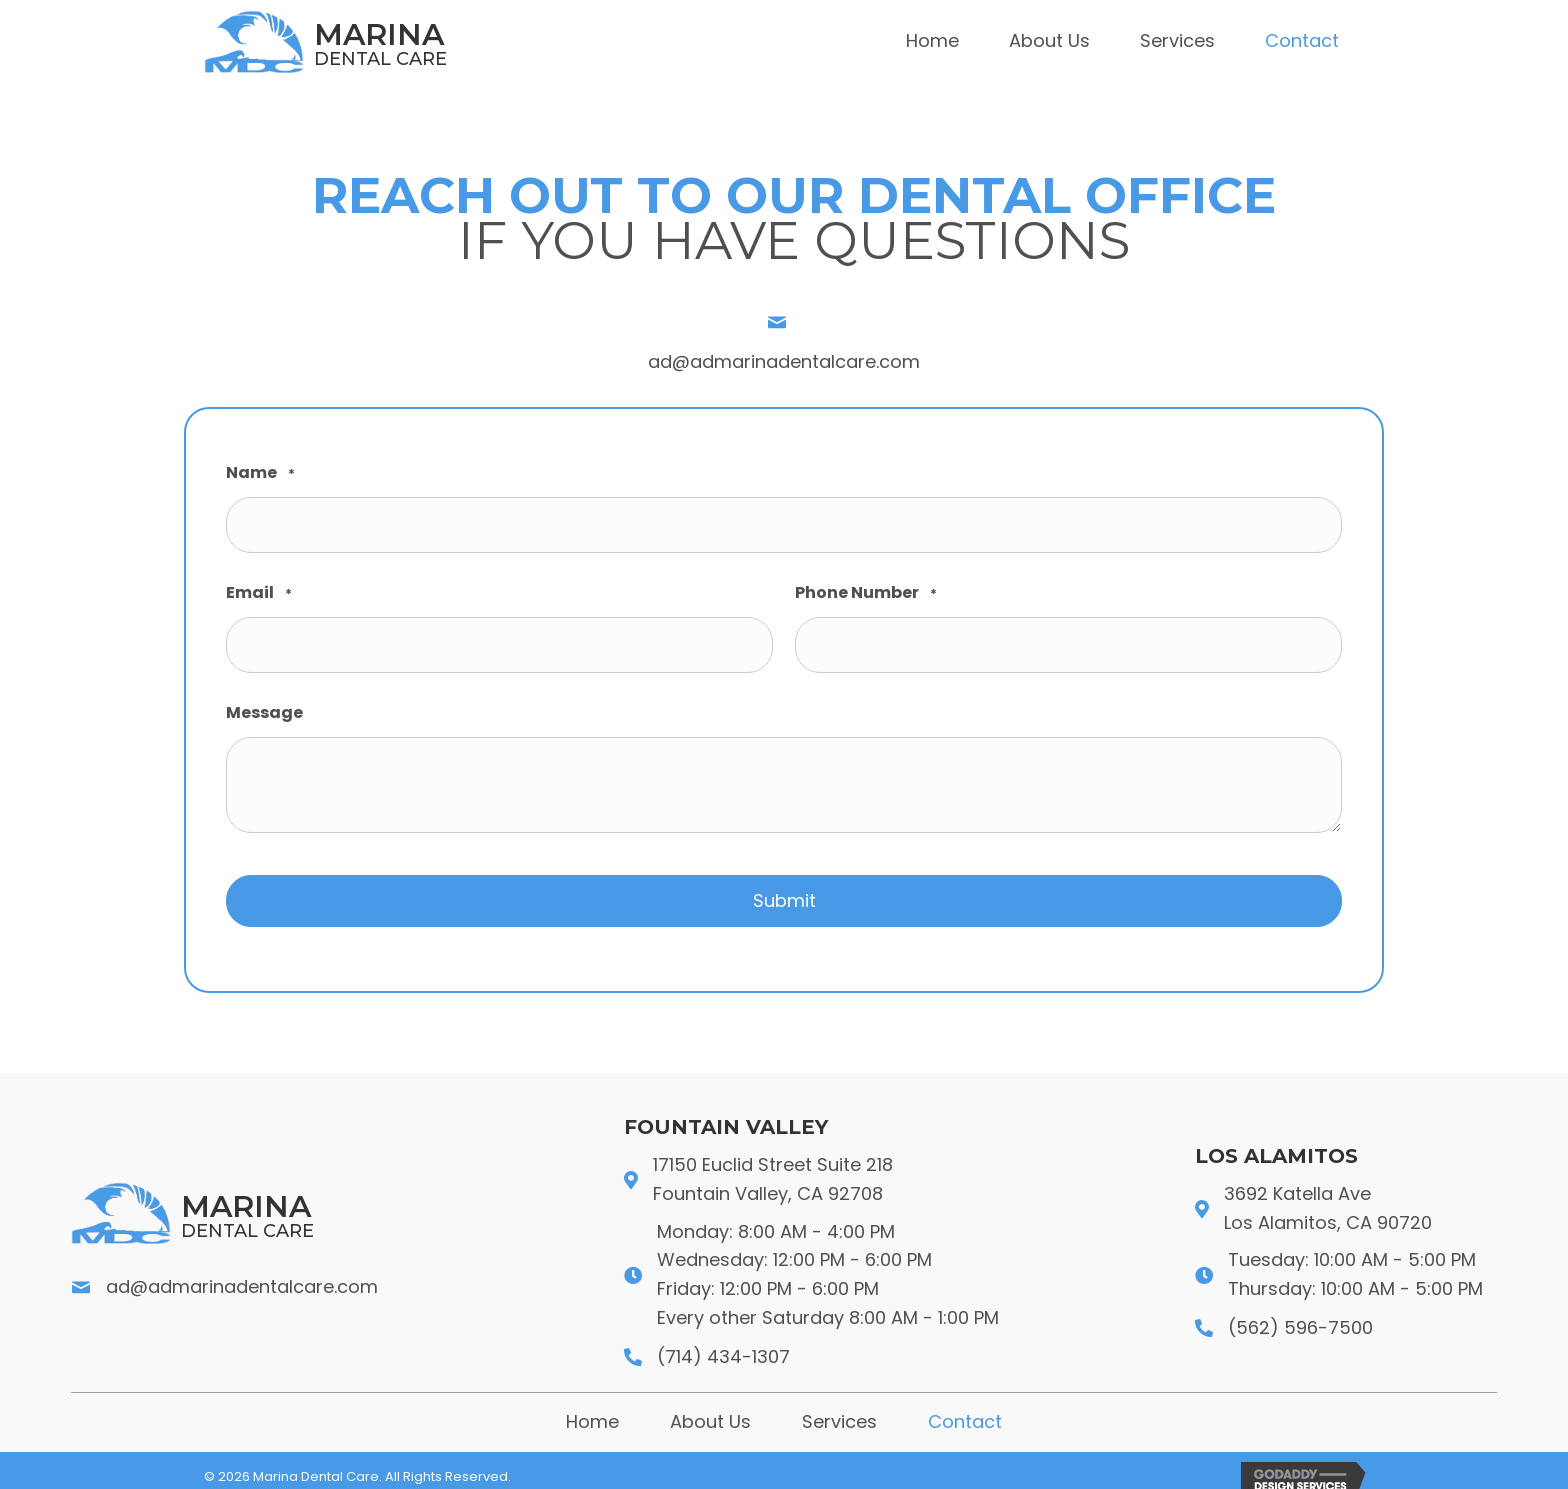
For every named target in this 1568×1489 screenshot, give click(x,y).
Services (839, 1408)
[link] (932, 41)
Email (259, 589)
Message (264, 703)
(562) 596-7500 (1300, 1314)
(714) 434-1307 (723, 1342)
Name (260, 473)
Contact (965, 1408)
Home (592, 1408)
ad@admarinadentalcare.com (784, 361)
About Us (710, 1408)
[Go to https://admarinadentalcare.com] (424, 41)
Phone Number (866, 589)
